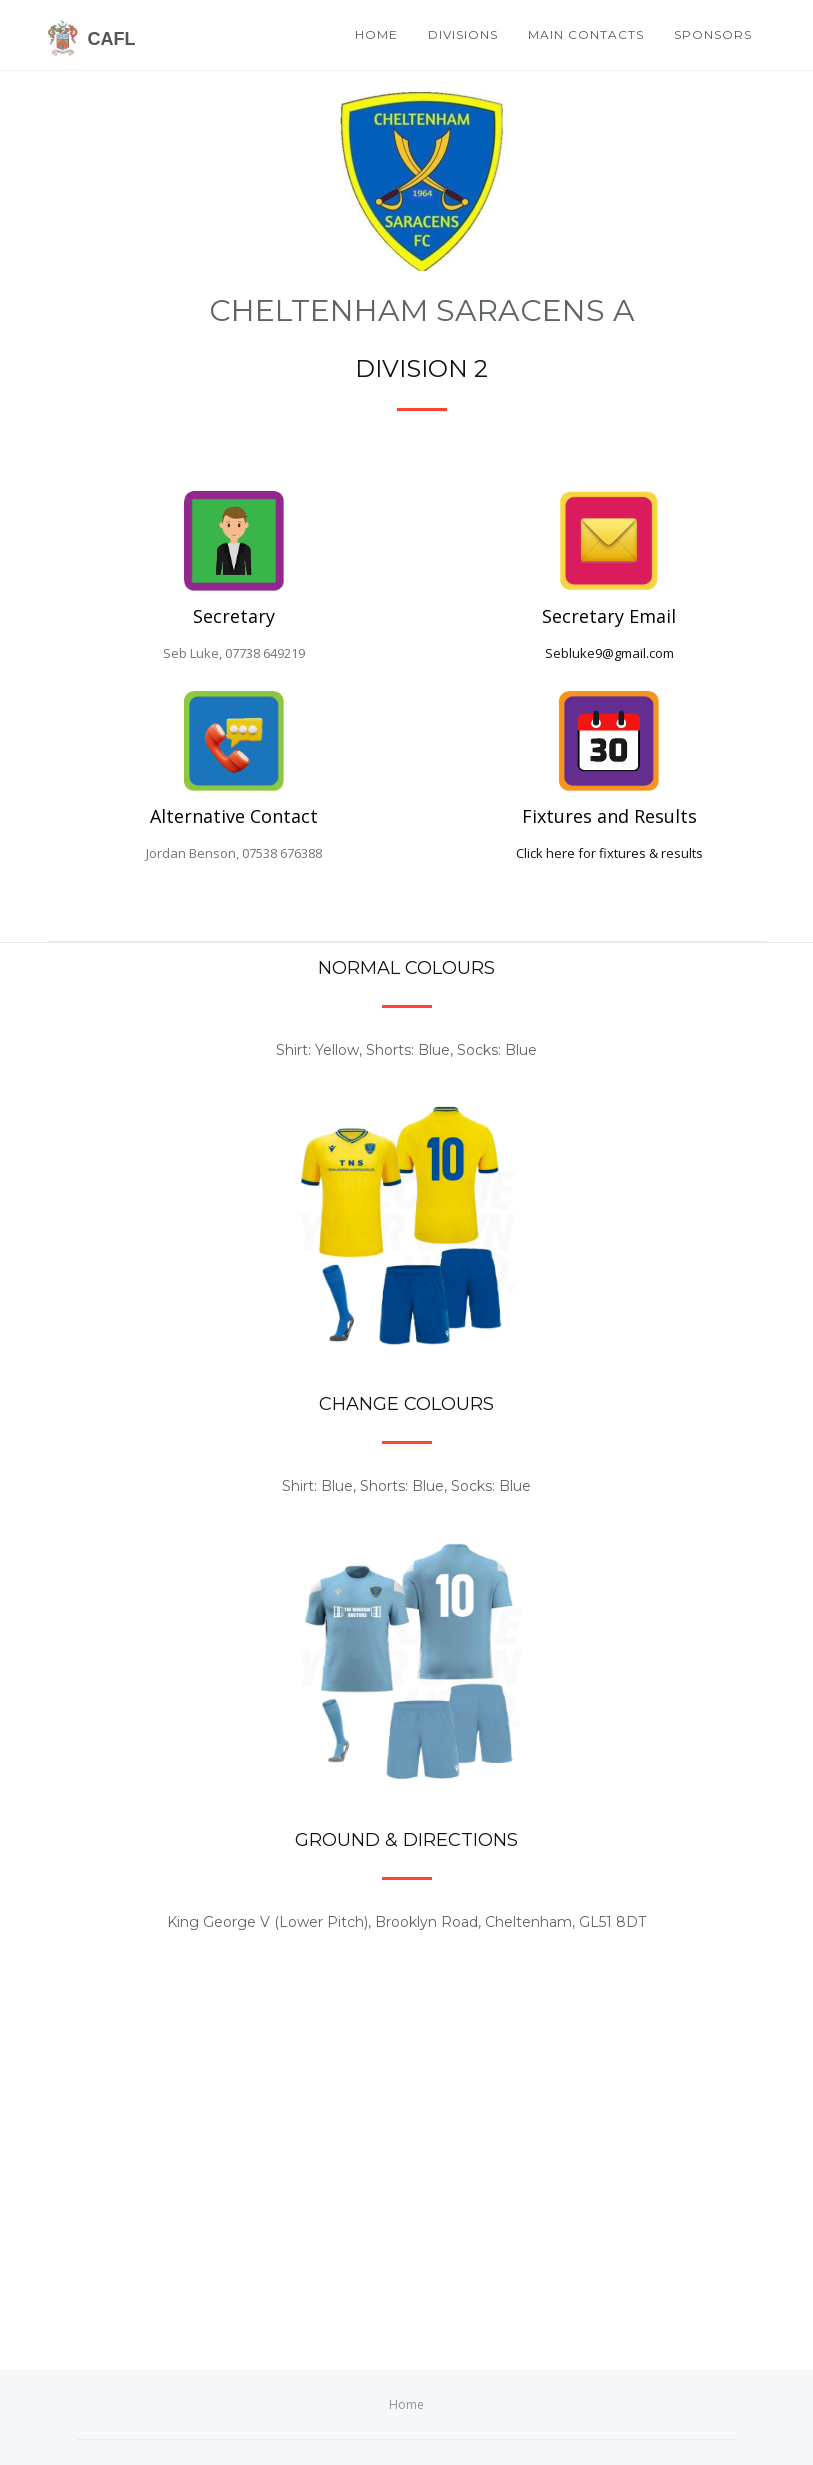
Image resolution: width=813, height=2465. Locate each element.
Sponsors (713, 34)
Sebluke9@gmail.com (609, 653)
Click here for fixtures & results (609, 853)
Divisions (463, 34)
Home (376, 34)
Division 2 (421, 368)
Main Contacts (586, 34)
